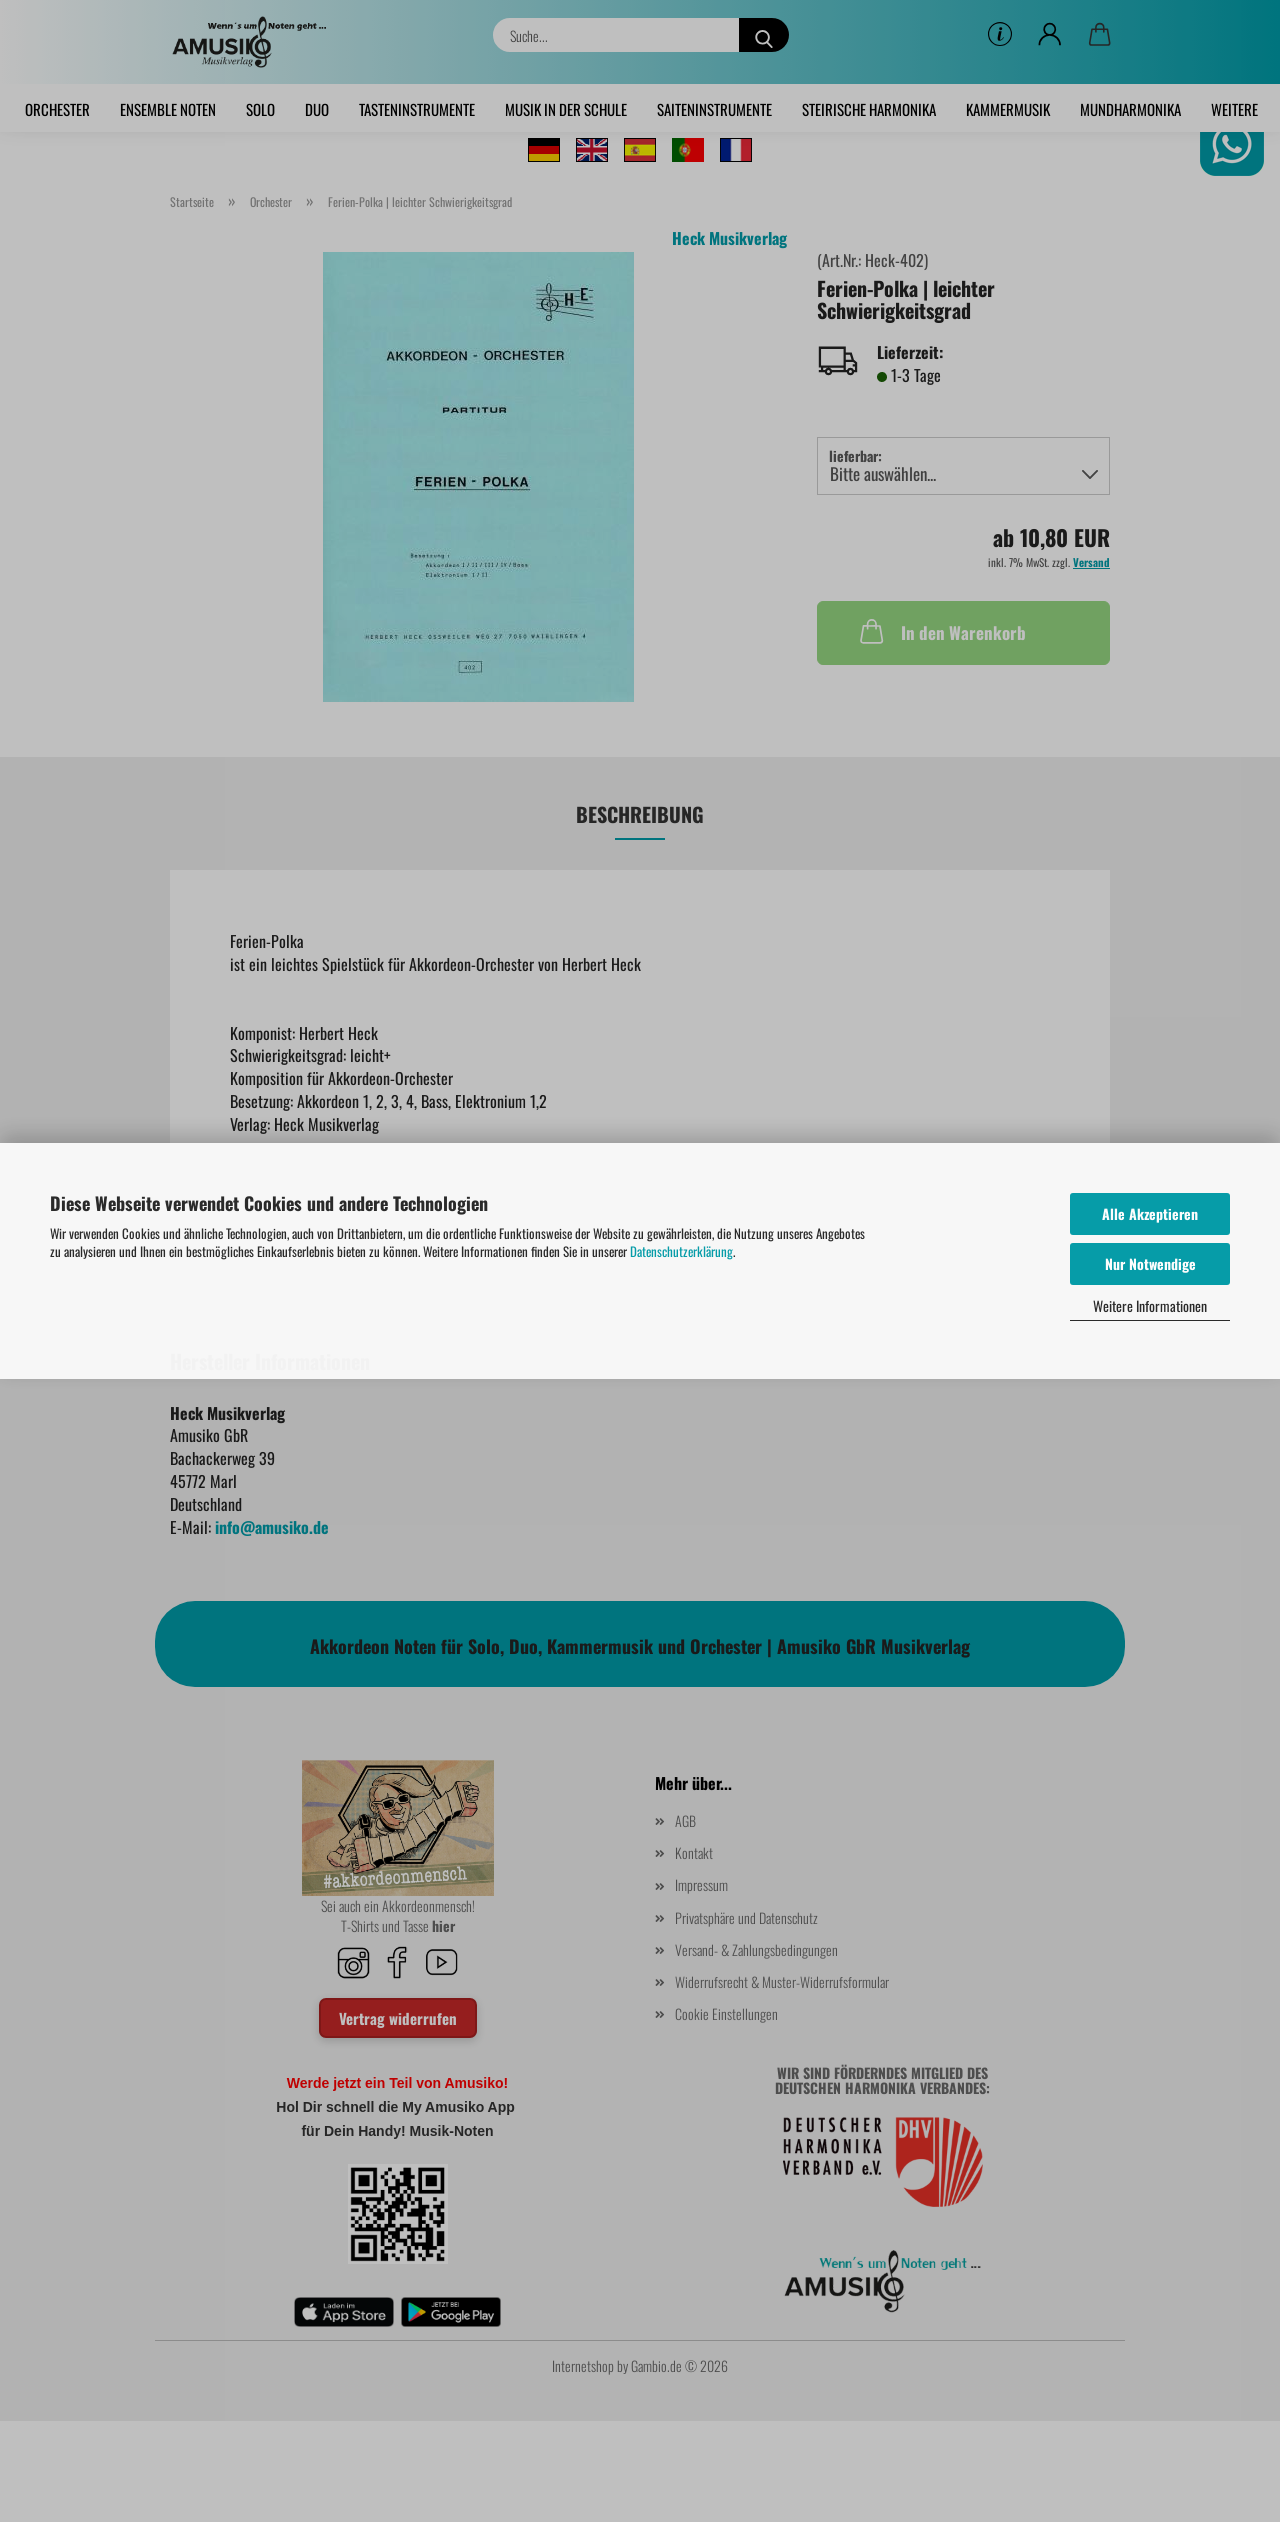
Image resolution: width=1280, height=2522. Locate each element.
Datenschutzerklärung (681, 1251)
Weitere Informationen (1150, 1305)
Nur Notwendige (1150, 1263)
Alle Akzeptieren (1150, 1213)
